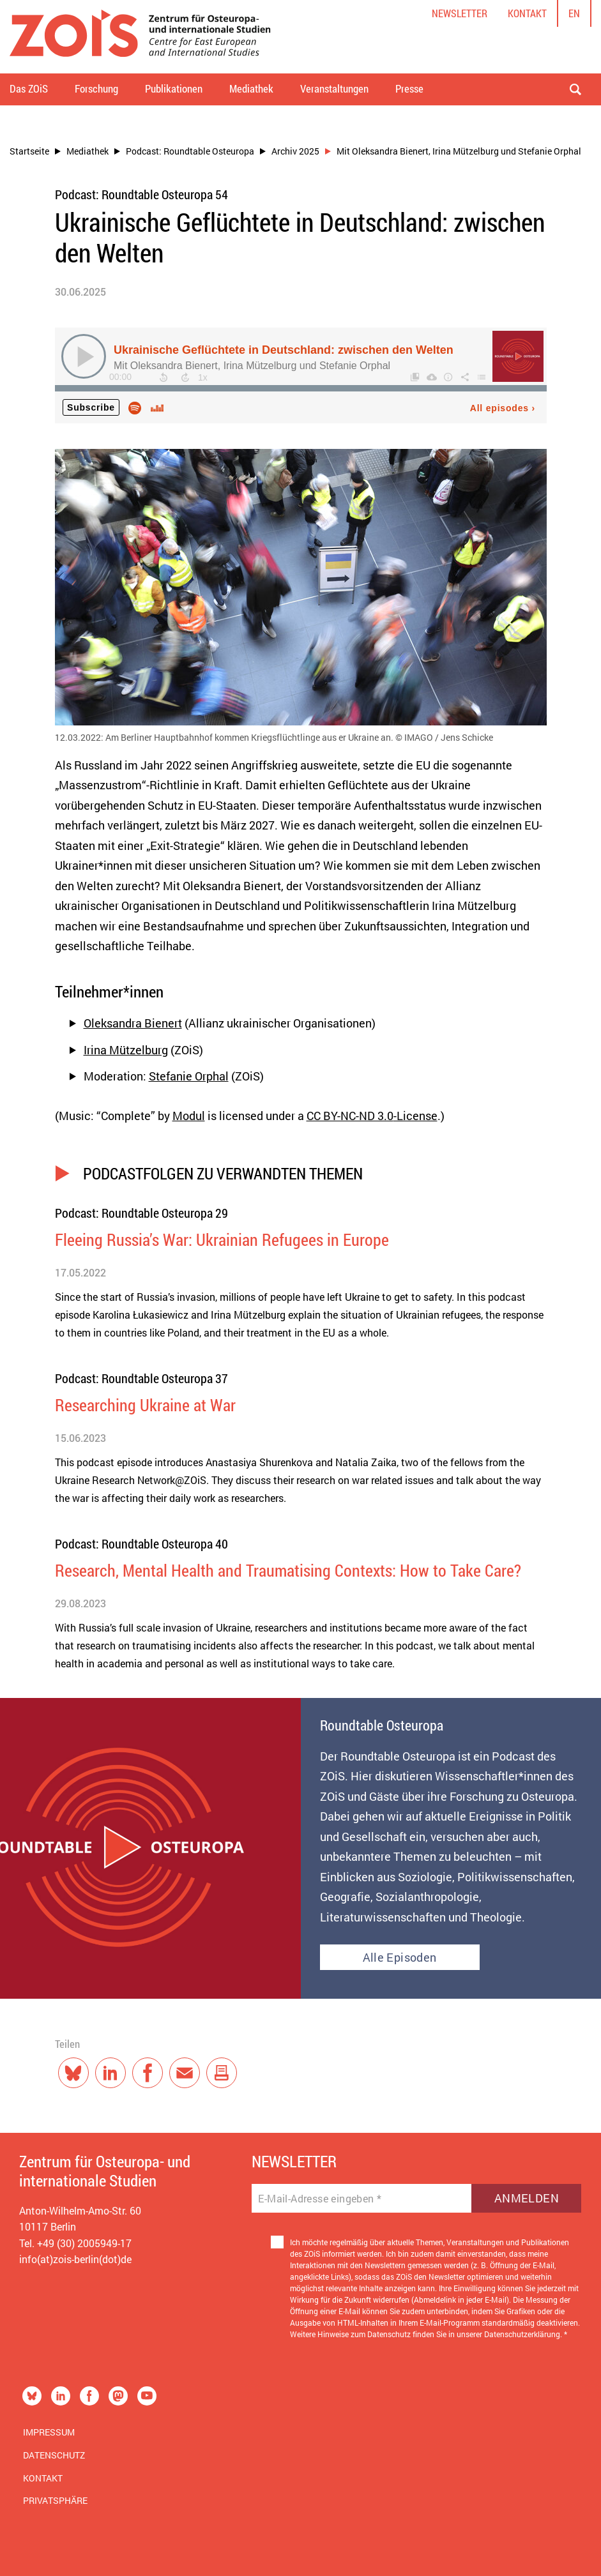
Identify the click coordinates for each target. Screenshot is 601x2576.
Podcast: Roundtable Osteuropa (190, 151)
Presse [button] (409, 88)
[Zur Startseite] (140, 36)
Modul (188, 1115)
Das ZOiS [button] (29, 88)
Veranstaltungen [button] (334, 88)
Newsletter (459, 13)
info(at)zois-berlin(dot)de (75, 2259)
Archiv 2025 (295, 151)
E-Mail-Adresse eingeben (319, 2198)
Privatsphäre (55, 2500)
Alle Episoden (400, 1957)
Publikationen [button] (173, 88)
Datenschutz (54, 2455)
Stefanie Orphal (189, 1076)
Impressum (49, 2432)
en (574, 13)
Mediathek (87, 151)
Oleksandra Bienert (133, 1023)
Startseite (29, 151)
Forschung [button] (96, 88)
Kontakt (527, 13)
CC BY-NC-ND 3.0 (350, 1115)
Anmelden (526, 2198)
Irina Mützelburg (126, 1049)
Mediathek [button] (251, 88)
